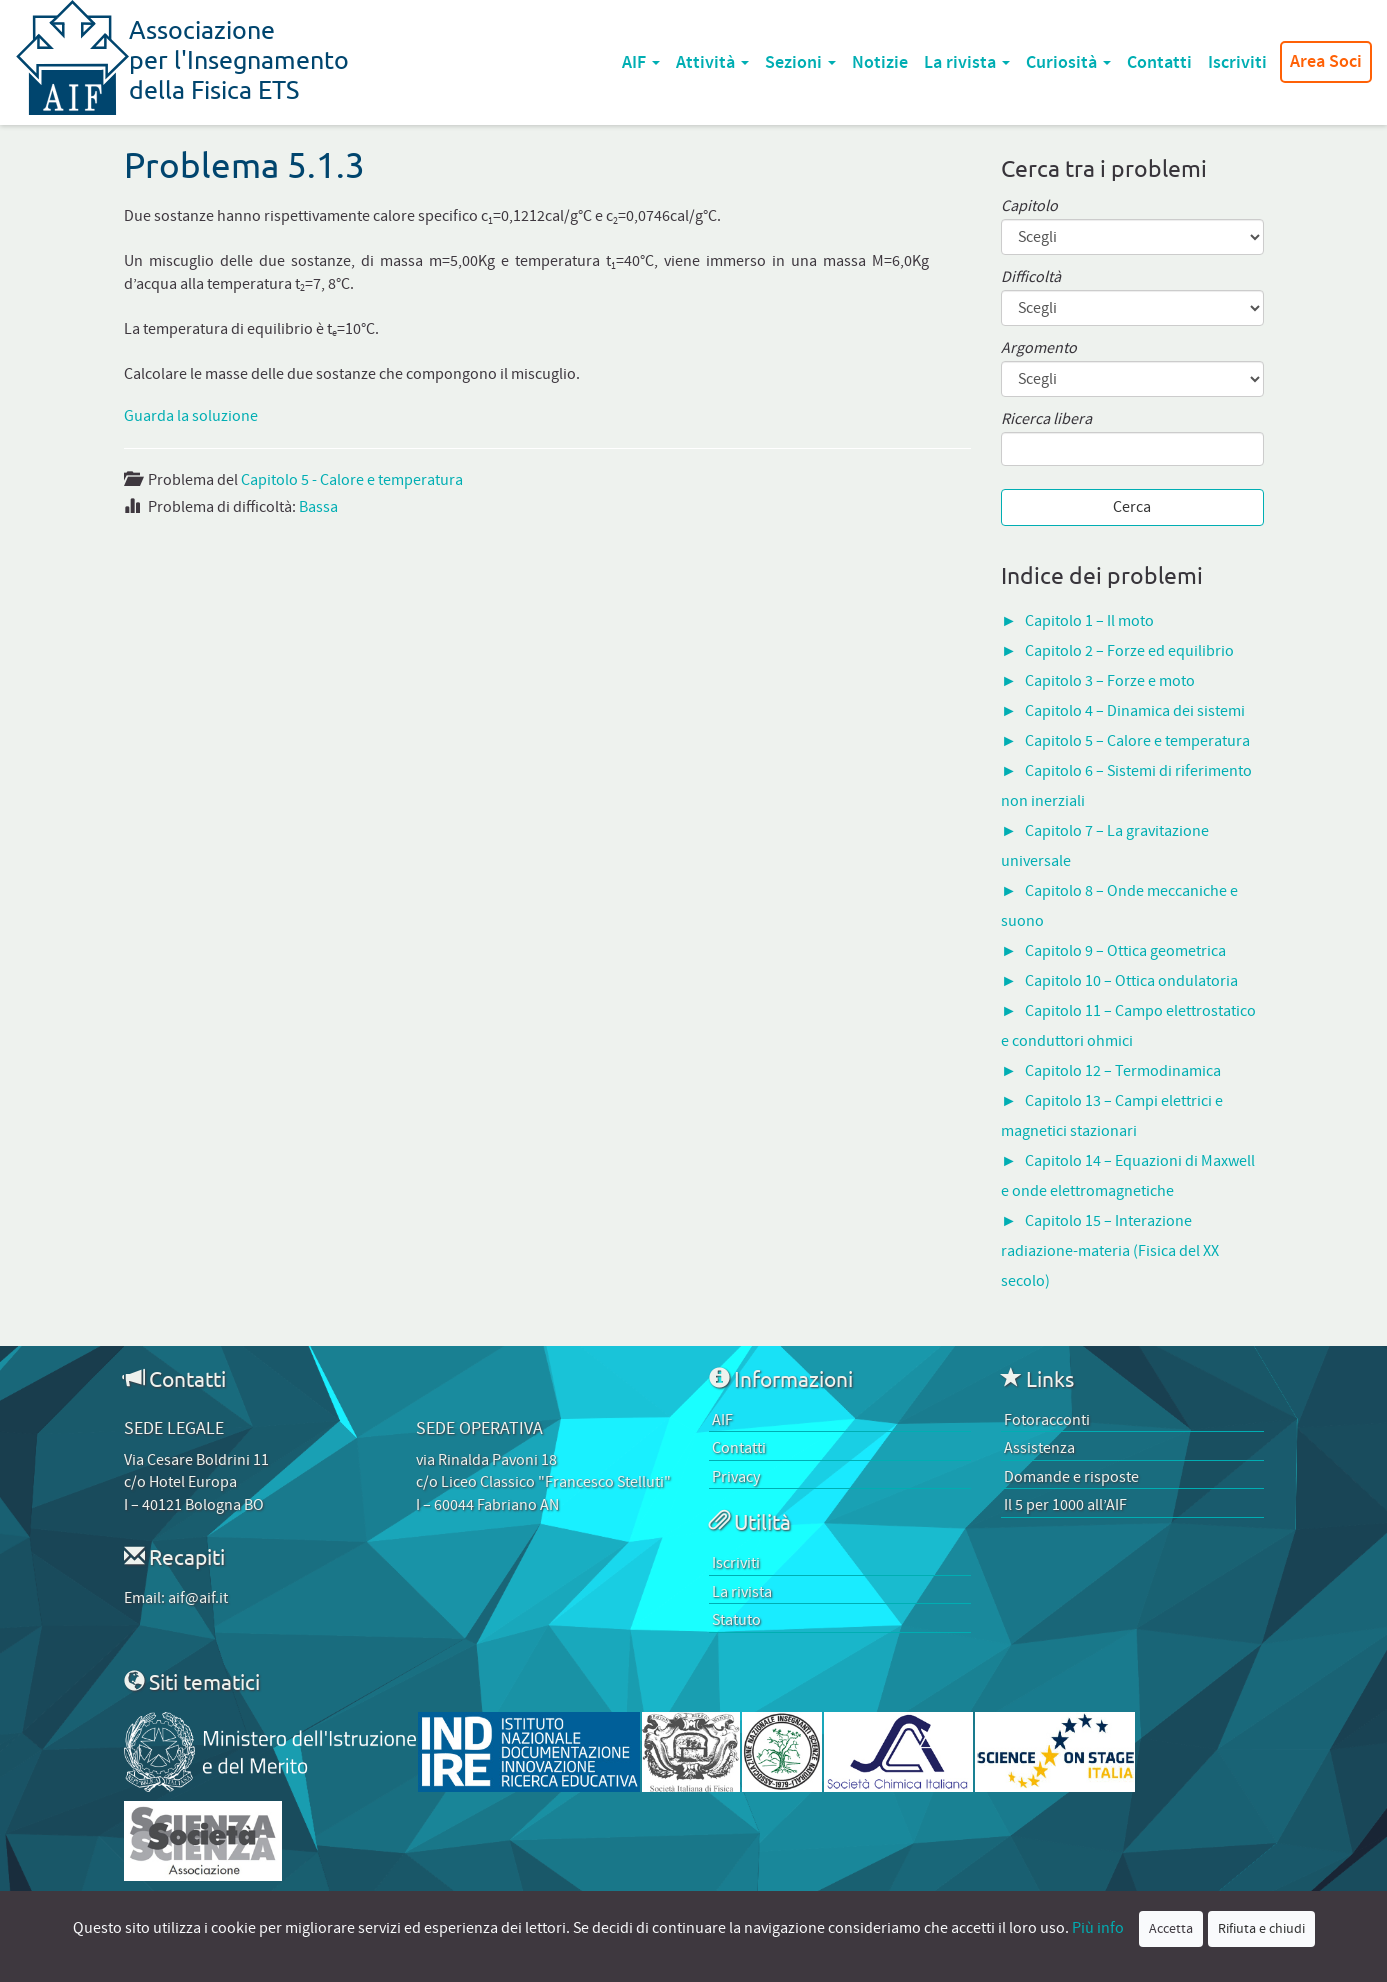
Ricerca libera (1046, 419)
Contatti (1159, 62)
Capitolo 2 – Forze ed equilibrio (1129, 651)
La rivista (967, 62)
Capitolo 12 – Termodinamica (1123, 1071)
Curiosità (1068, 62)
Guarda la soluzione (191, 416)
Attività (712, 62)
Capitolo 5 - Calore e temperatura (352, 480)
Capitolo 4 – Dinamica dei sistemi (1135, 711)
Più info (1098, 1928)
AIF (641, 62)
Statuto (736, 1620)
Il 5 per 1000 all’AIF (1065, 1505)
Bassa (318, 507)
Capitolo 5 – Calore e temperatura (1137, 741)
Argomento (1039, 348)
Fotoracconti (1047, 1420)
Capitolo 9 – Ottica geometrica (1125, 951)
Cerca (1132, 507)
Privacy (736, 1477)
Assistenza (1039, 1448)
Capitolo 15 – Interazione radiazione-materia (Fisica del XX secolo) (1110, 1251)
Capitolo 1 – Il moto (1089, 621)
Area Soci (1326, 62)
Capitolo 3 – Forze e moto (1110, 681)
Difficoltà (1031, 277)
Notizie (880, 62)
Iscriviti (1237, 62)
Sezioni (800, 62)
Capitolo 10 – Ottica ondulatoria (1131, 981)
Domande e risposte (1071, 1477)
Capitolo (1029, 206)
